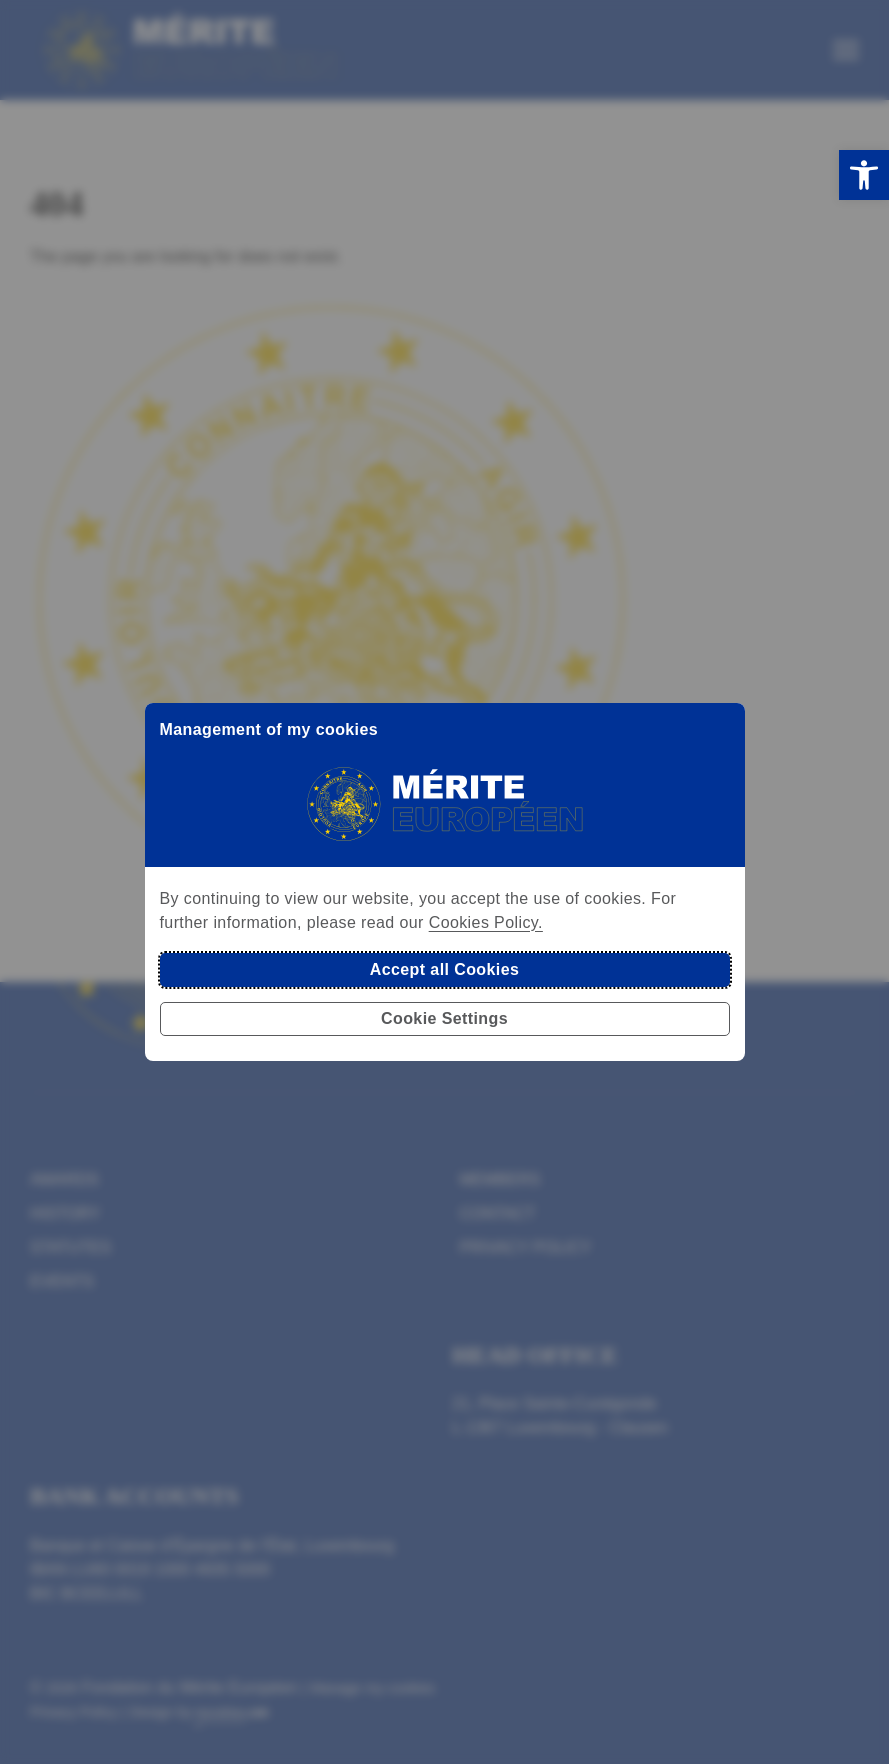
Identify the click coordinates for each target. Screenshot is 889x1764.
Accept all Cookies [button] (444, 969)
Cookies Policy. (486, 922)
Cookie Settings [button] (444, 1018)
